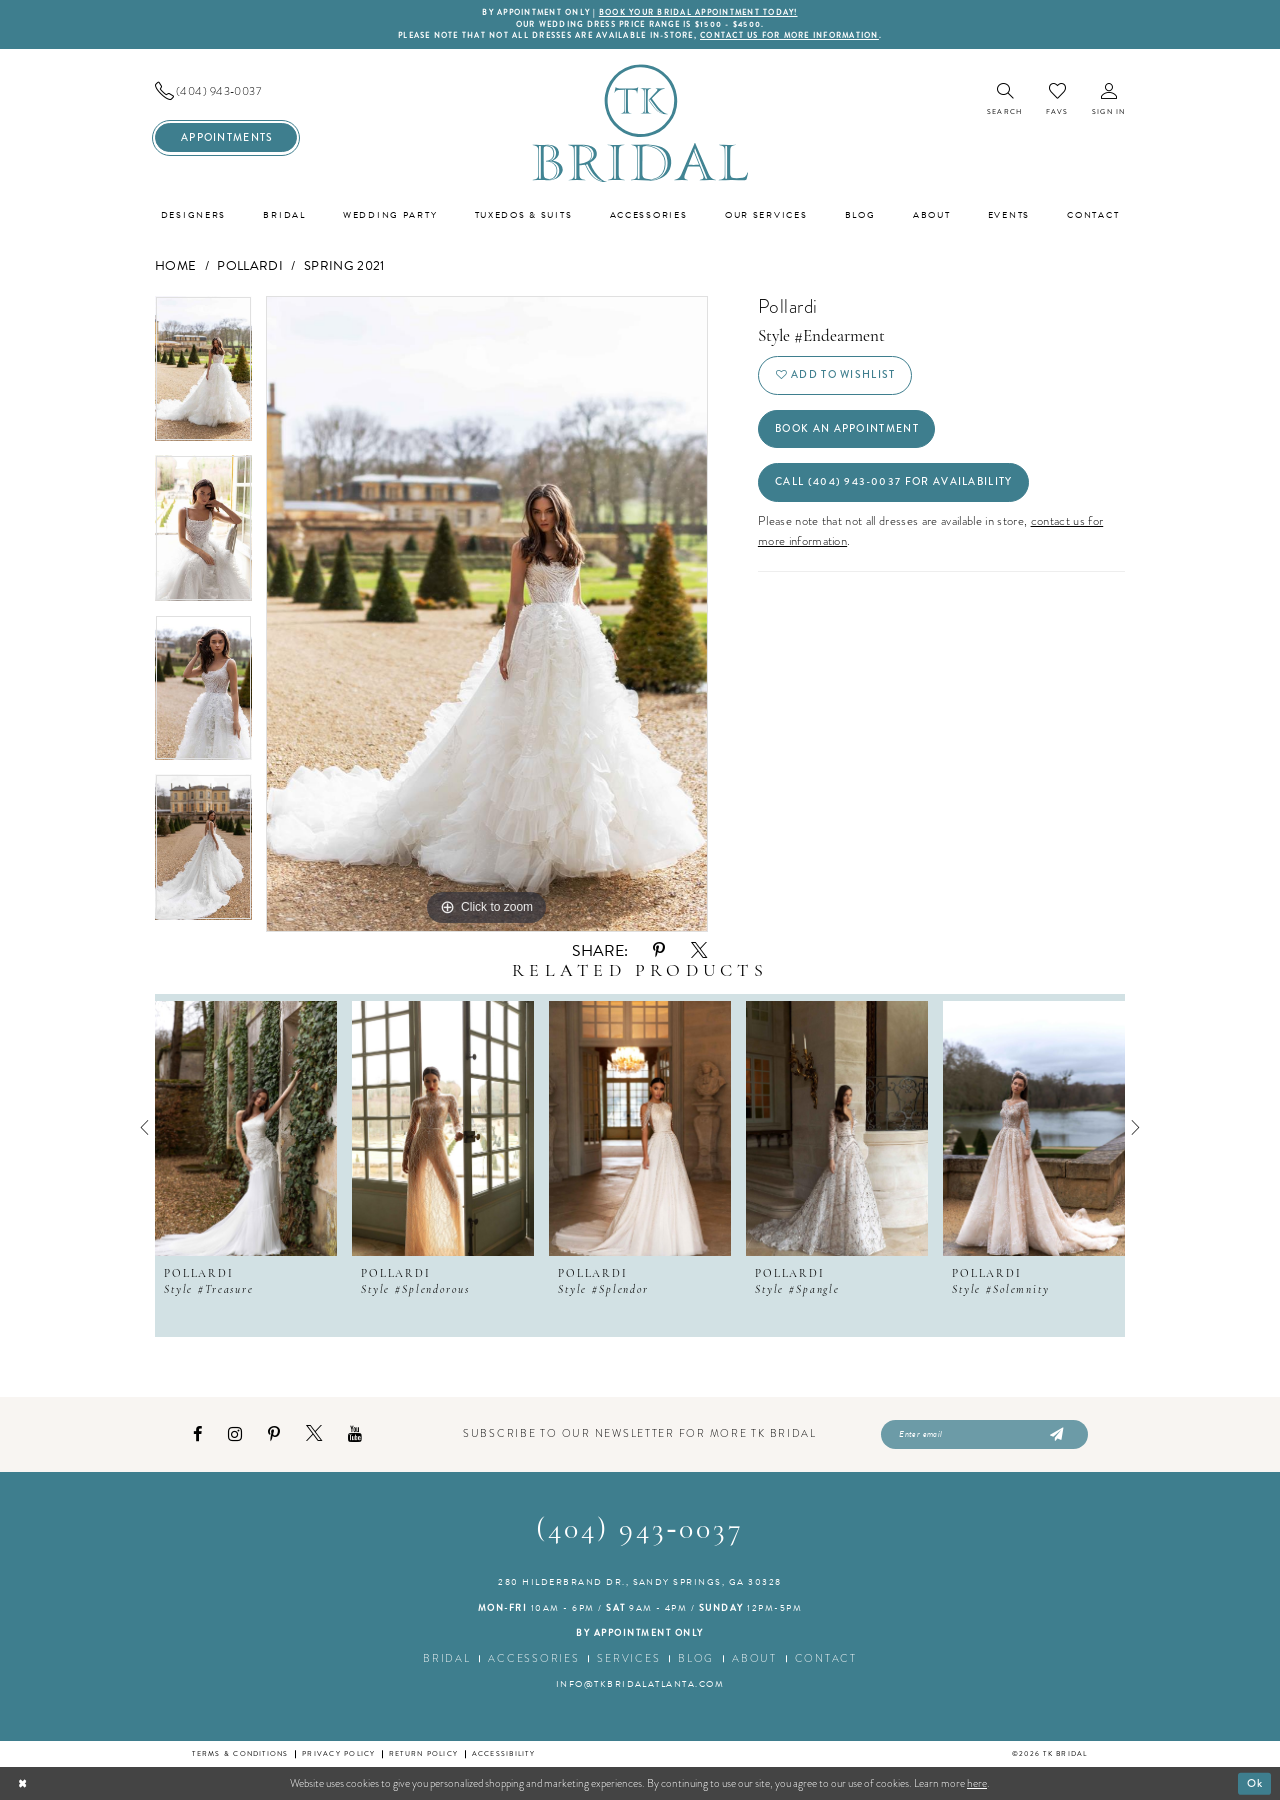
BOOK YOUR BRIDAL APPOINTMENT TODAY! (698, 12)
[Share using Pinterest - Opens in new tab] (659, 950)
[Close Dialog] (22, 1783)
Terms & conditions (240, 1753)
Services (628, 1658)
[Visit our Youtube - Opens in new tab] (355, 1434)
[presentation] (246, 1128)
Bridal (446, 1658)
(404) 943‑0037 (640, 1530)
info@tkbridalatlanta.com (640, 1684)
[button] (1108, 100)
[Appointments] (226, 137)
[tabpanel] (203, 376)
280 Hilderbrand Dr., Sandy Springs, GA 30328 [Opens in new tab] (640, 1582)
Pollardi (250, 266)
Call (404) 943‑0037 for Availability (893, 481)
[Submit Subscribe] (1054, 1435)
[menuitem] (226, 91)
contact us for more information (789, 35)
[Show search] (1004, 100)
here (977, 1783)
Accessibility (503, 1753)
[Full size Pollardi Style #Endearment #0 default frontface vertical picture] (487, 614)
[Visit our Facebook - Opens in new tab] (197, 1434)
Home (175, 266)
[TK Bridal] (640, 122)
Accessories (533, 1658)
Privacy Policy (338, 1753)
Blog (696, 1658)
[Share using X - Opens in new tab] (699, 951)
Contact (826, 1658)
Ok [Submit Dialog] (1255, 1782)
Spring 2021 (344, 266)
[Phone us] (226, 91)
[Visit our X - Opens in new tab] (314, 1434)
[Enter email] (984, 1435)
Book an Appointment (847, 428)
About (754, 1658)
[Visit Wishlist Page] (1057, 99)
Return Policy (423, 1753)
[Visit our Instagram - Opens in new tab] (235, 1434)
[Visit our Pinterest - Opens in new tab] (274, 1434)
